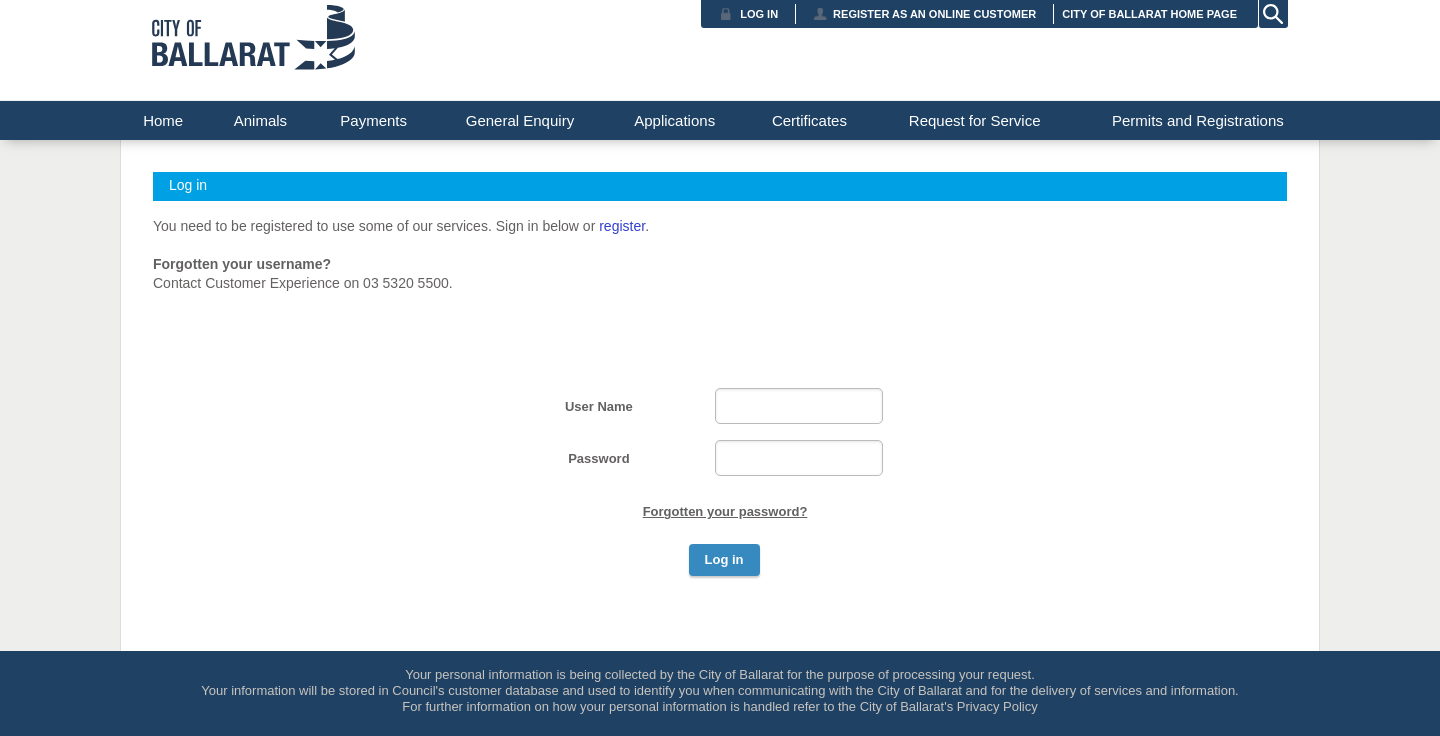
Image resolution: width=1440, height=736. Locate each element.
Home (163, 120)
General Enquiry (520, 120)
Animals (260, 120)
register (622, 226)
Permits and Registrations (1198, 120)
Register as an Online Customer (934, 14)
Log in (759, 14)
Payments (373, 120)
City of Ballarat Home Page (1149, 14)
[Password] (799, 458)
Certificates (809, 120)
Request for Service (975, 120)
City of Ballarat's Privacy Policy (949, 706)
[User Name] (799, 406)
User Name (599, 406)
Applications (674, 120)
